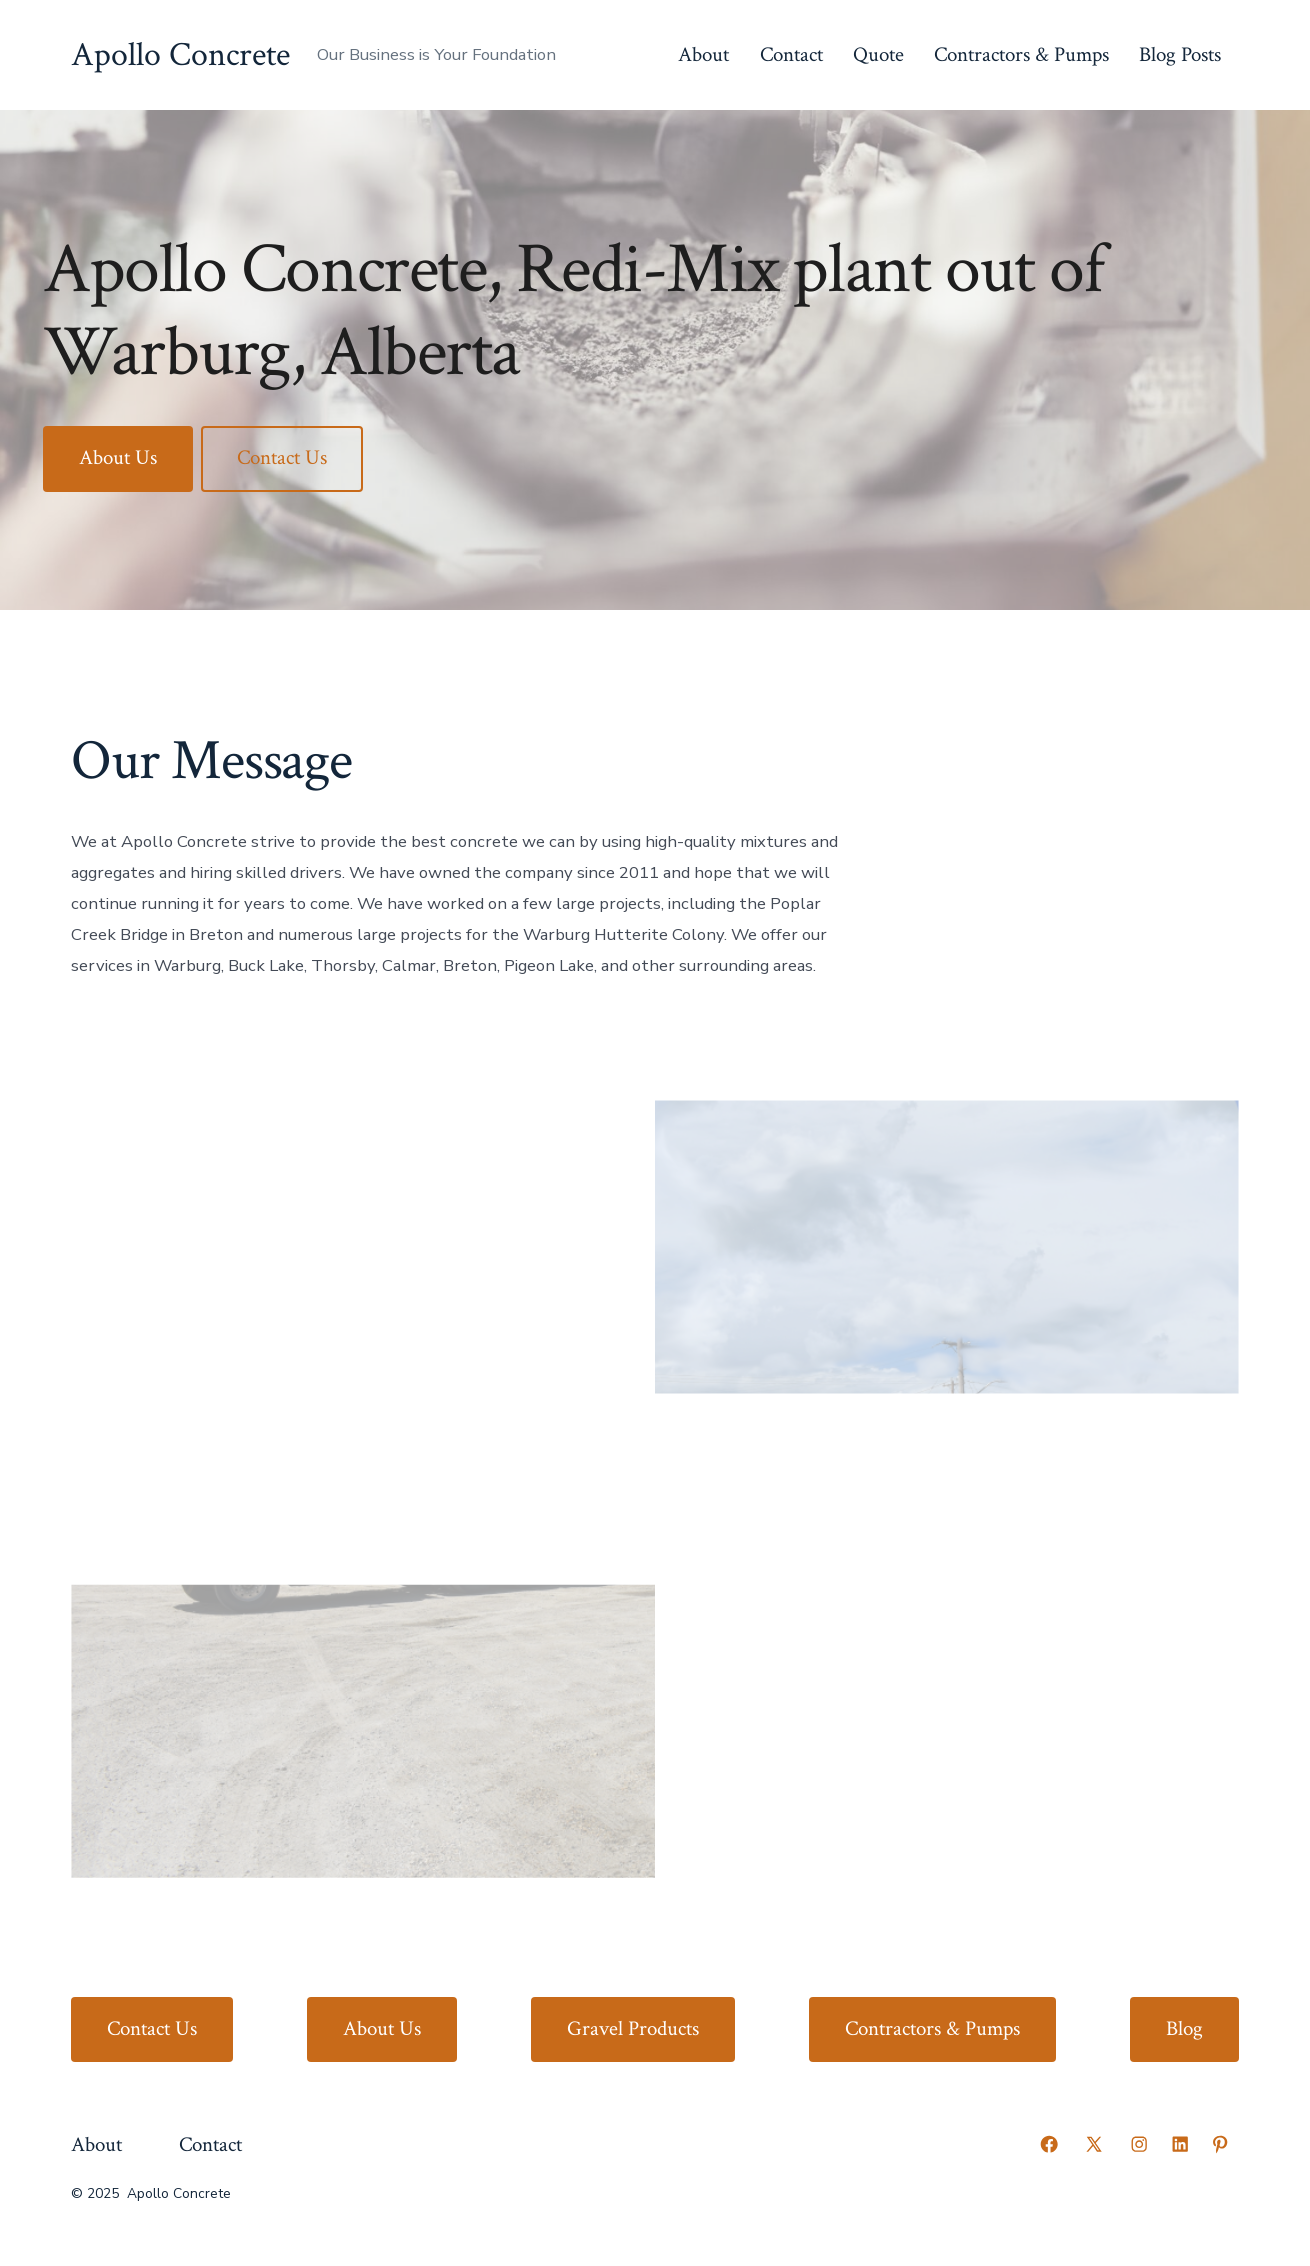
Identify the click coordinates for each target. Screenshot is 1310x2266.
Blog (1184, 2028)
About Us (118, 457)
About (703, 54)
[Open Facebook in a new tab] (1049, 2144)
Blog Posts (1180, 54)
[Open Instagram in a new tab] (1139, 2144)
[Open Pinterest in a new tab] (1220, 2144)
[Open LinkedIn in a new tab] (1180, 2144)
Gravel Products (633, 2028)
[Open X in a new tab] (1094, 2144)
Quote (878, 54)
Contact (791, 54)
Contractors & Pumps (1021, 54)
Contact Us (282, 457)
